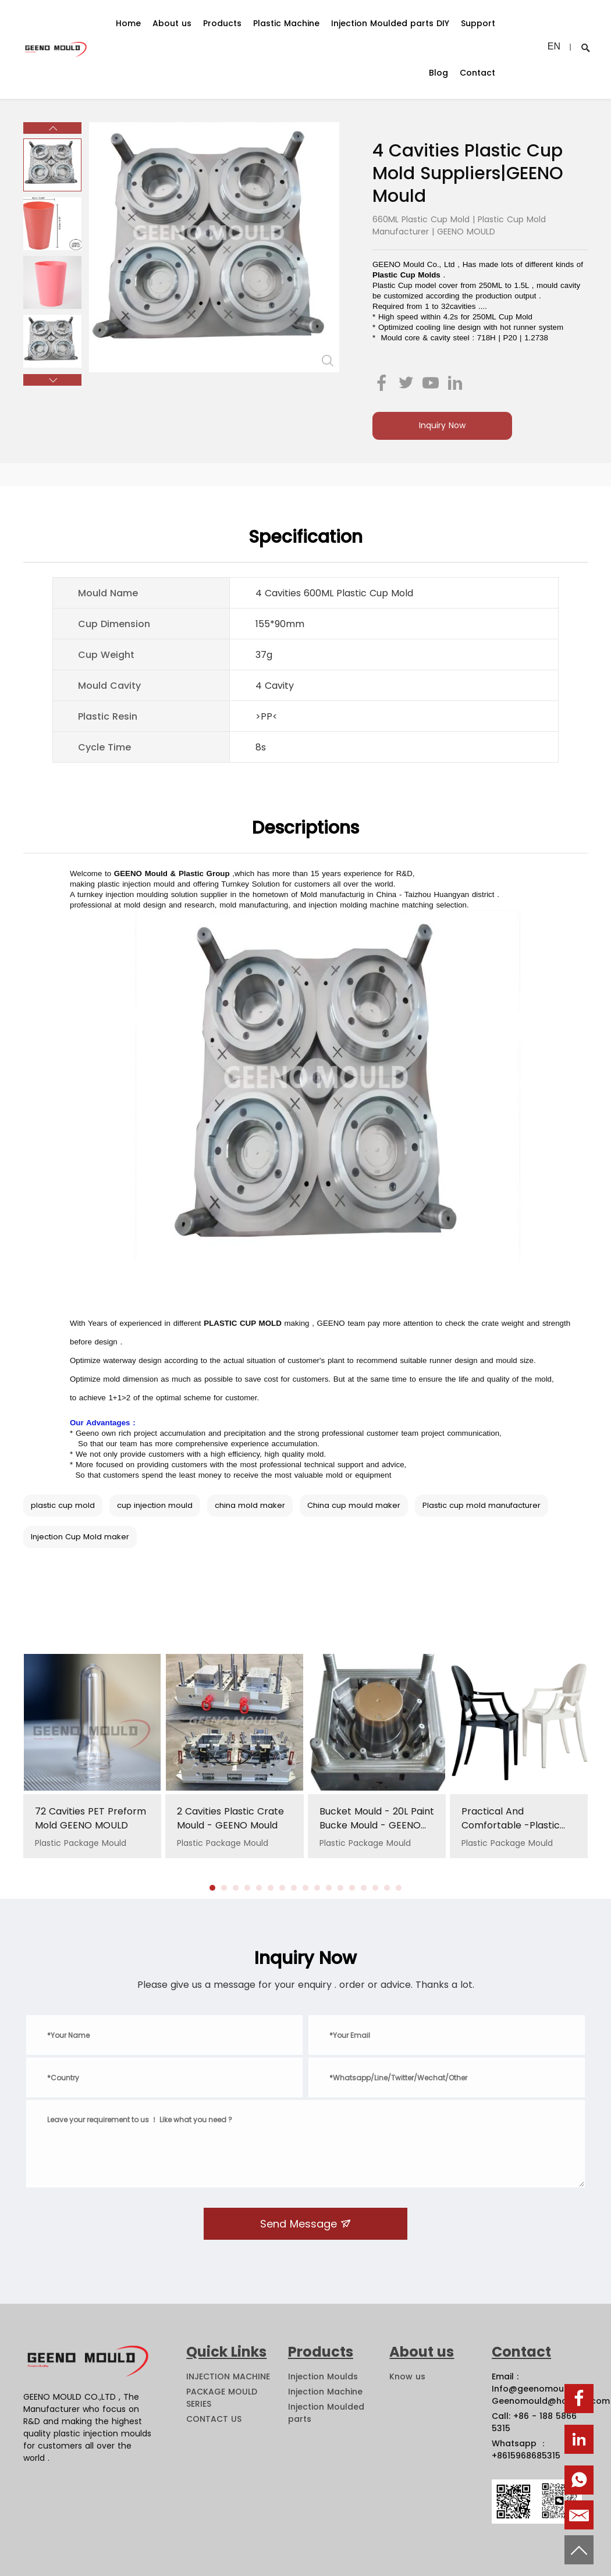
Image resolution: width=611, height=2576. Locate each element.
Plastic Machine (286, 23)
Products (222, 23)
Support (478, 23)
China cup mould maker (353, 1505)
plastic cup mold (63, 1505)
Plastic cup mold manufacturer (481, 1505)
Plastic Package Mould (92, 1827)
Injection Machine (325, 2391)
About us (171, 23)
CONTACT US (213, 2419)
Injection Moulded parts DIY (390, 23)
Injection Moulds (323, 2376)
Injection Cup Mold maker (80, 1536)
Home (128, 23)
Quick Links (226, 2351)
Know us (407, 2376)
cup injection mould (155, 1505)
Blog (438, 73)
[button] (52, 128)
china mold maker (250, 1505)
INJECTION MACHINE (228, 2376)
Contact (477, 73)
